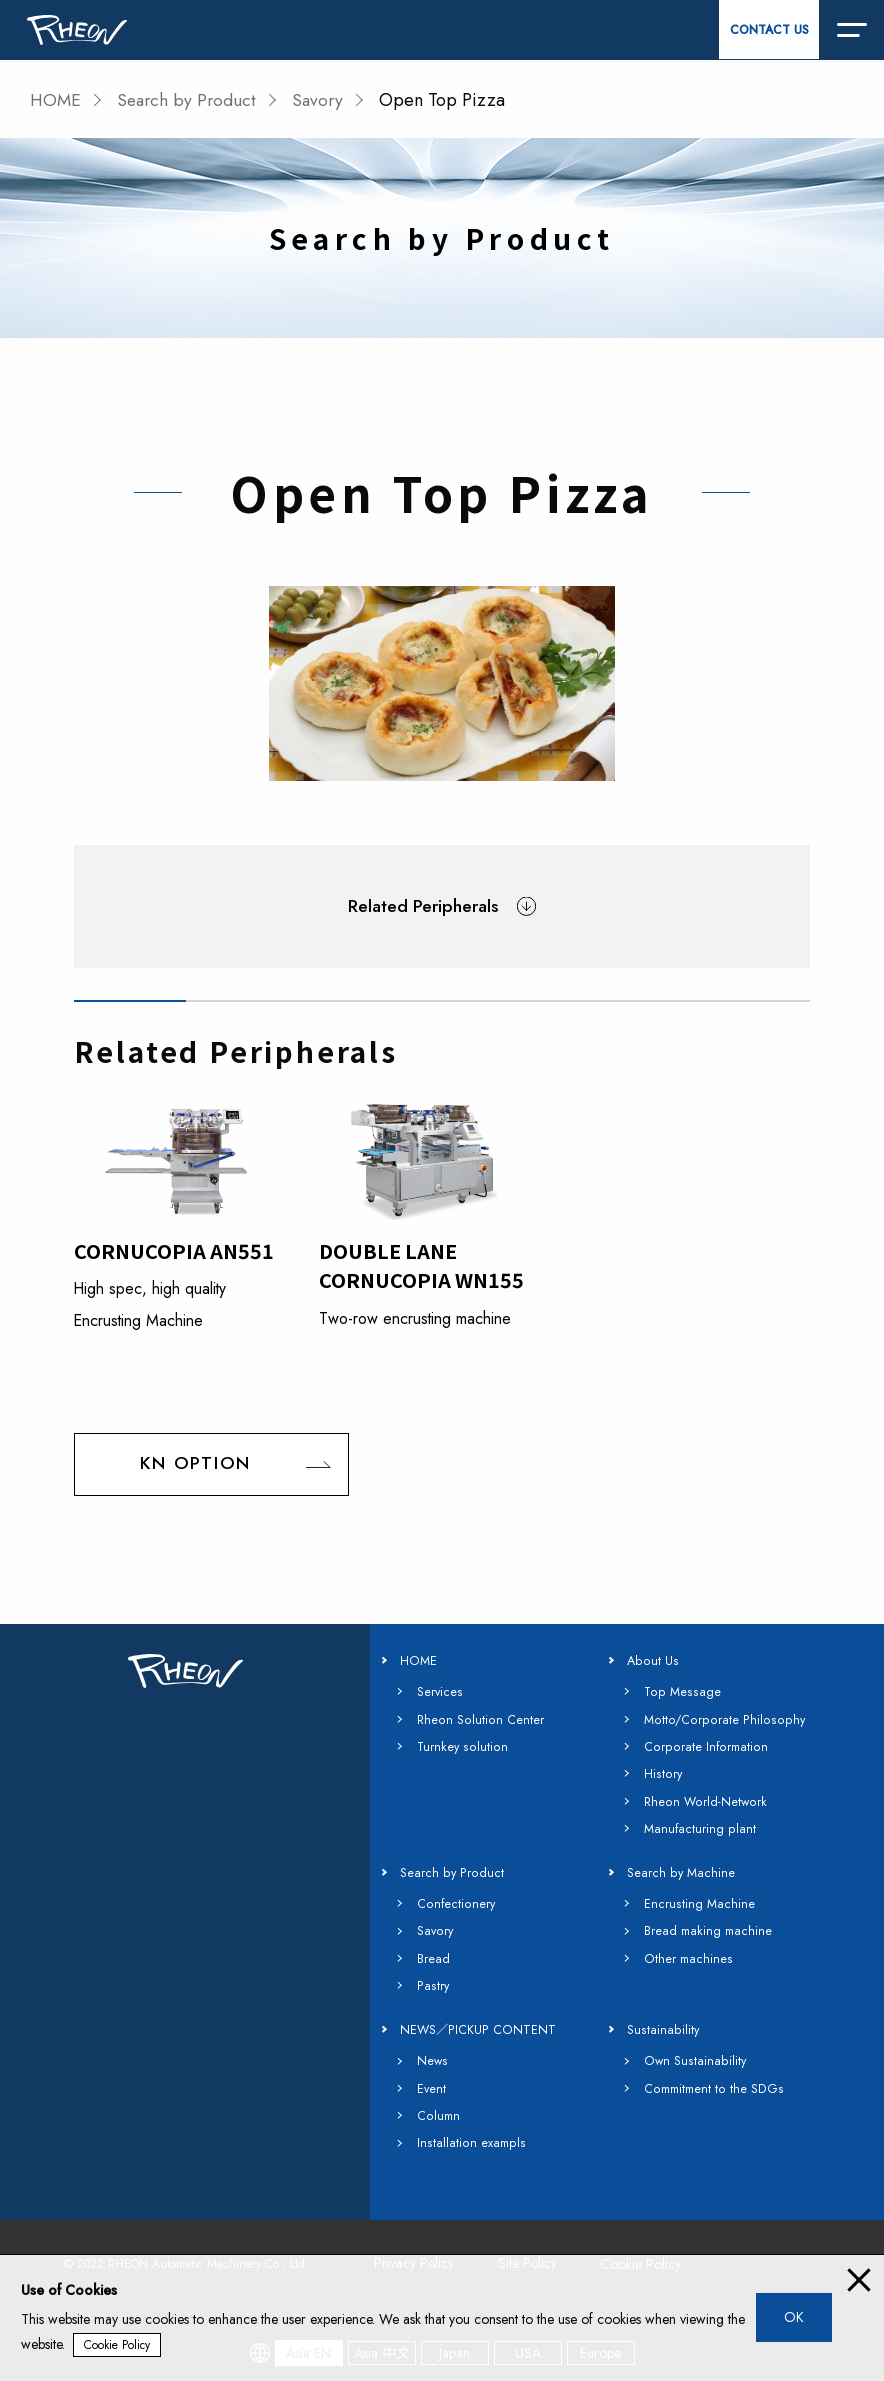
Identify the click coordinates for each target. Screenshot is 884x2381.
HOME (56, 100)
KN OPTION (195, 1466)
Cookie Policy (117, 2345)
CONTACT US (769, 30)
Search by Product (190, 100)
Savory (324, 100)
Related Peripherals (423, 906)
